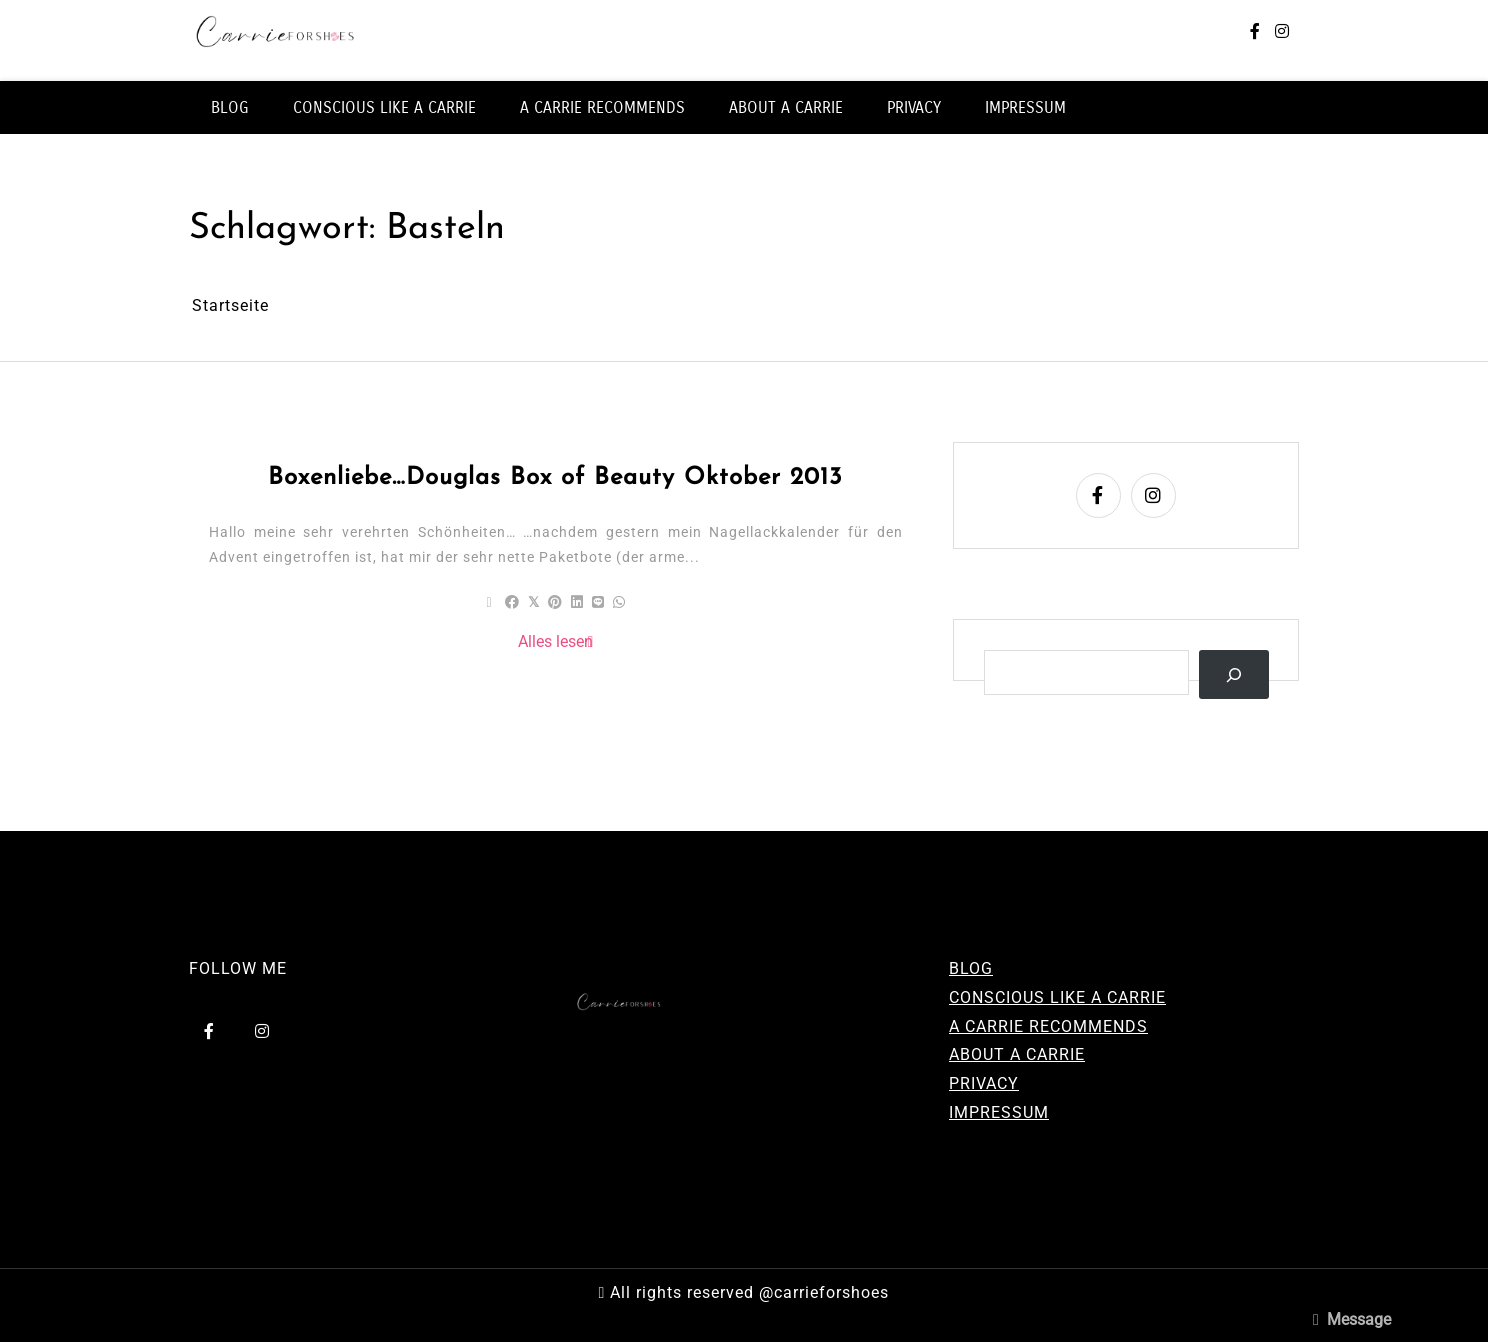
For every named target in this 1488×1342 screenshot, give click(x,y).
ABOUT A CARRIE (786, 107)
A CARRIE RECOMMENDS (602, 107)
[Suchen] (1234, 674)
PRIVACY (914, 107)
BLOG (230, 107)
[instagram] (1282, 32)
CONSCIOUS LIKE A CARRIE (384, 107)
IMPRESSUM (1025, 107)
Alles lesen (555, 641)
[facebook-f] (1255, 32)
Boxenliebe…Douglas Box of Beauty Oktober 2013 (555, 478)
